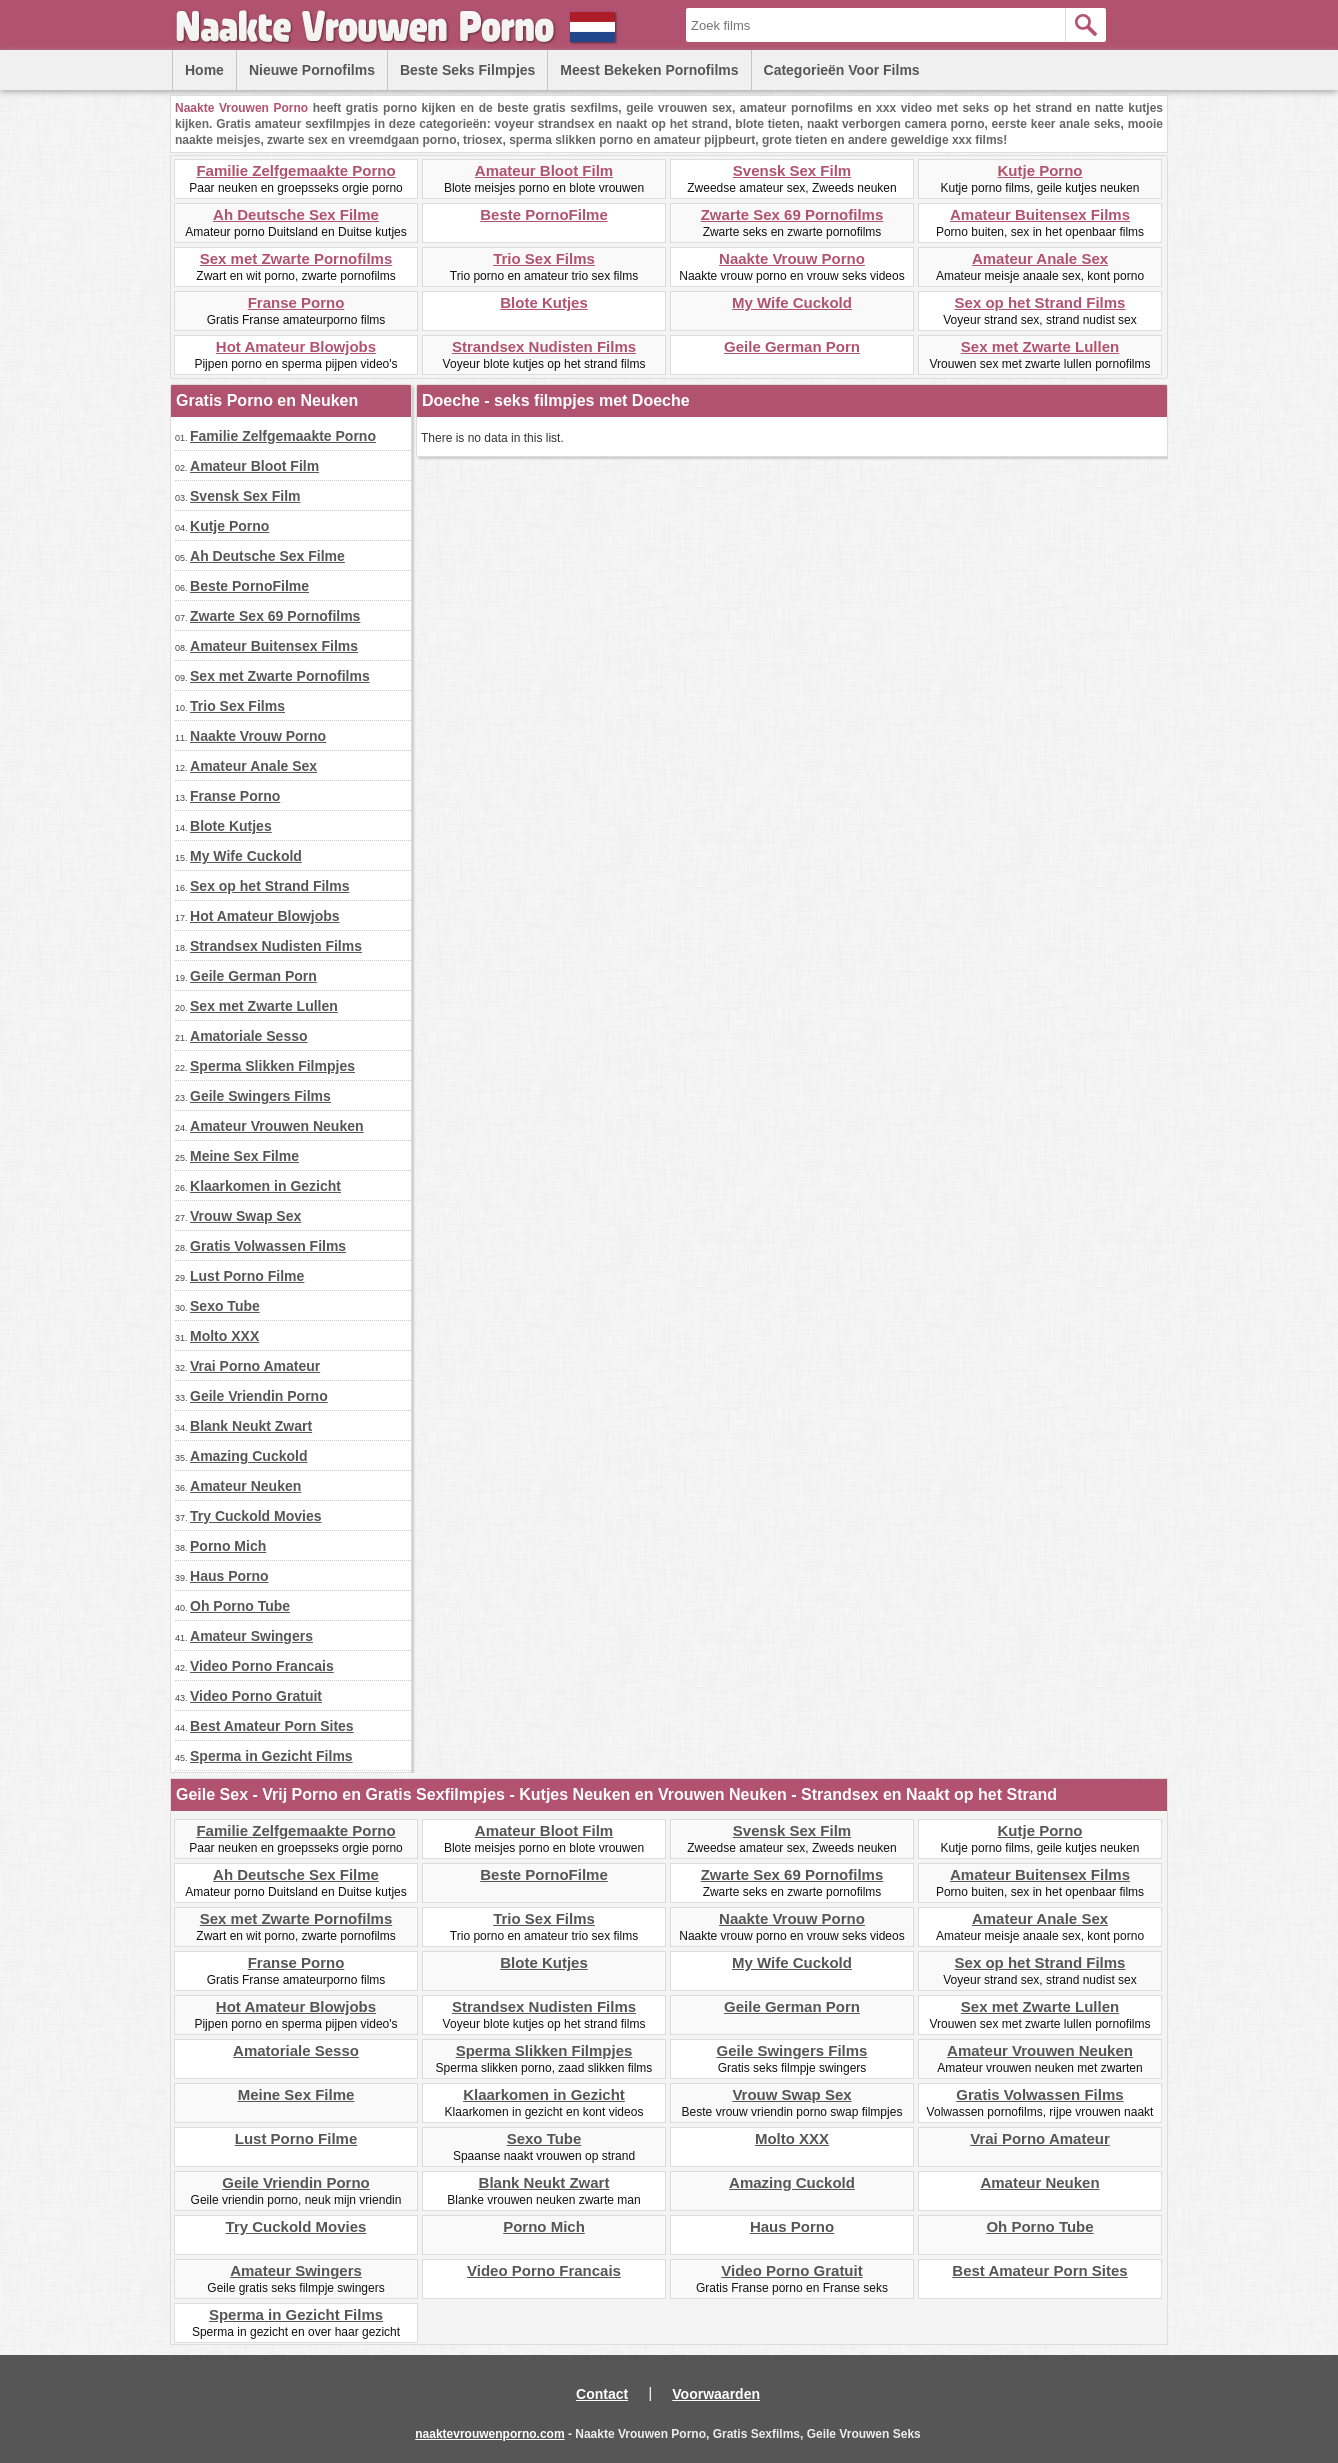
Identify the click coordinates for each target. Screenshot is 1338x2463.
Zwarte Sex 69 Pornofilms (792, 214)
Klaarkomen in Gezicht (265, 1186)
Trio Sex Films (544, 258)
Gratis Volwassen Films (268, 1246)
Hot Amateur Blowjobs (296, 346)
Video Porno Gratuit (256, 1696)
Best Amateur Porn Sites (272, 1726)
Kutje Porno (1040, 170)
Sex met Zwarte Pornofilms (296, 258)
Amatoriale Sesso (249, 1036)
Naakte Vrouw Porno (792, 258)
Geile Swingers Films (260, 1096)
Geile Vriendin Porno (259, 1396)
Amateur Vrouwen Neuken (277, 1126)
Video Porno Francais (262, 1666)
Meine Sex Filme (244, 1156)
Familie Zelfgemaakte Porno (295, 170)
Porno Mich (228, 1546)
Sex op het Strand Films (1040, 302)
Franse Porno (296, 302)
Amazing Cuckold (248, 1456)
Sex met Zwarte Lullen (1040, 346)
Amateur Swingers (251, 1636)
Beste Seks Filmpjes (467, 70)
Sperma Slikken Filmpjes (272, 1066)
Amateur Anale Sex (1040, 258)
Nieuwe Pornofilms (312, 70)
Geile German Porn (792, 346)
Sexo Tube (225, 1306)
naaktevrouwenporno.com (489, 2434)
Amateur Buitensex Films (1040, 214)
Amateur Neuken (245, 1486)
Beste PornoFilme (544, 214)
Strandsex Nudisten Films (544, 346)
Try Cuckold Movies (255, 1516)
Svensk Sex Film (792, 170)
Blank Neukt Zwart (251, 1426)
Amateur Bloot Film (544, 170)
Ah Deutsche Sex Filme (296, 214)
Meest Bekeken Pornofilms (649, 70)
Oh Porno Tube (240, 1606)
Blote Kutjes (544, 302)
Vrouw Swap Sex (245, 1216)
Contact (602, 2394)
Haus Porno (229, 1576)
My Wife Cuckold (792, 302)
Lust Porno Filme (247, 1276)
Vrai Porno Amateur (255, 1366)
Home (204, 70)
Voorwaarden (716, 2394)
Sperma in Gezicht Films (271, 1756)
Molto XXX (224, 1336)
